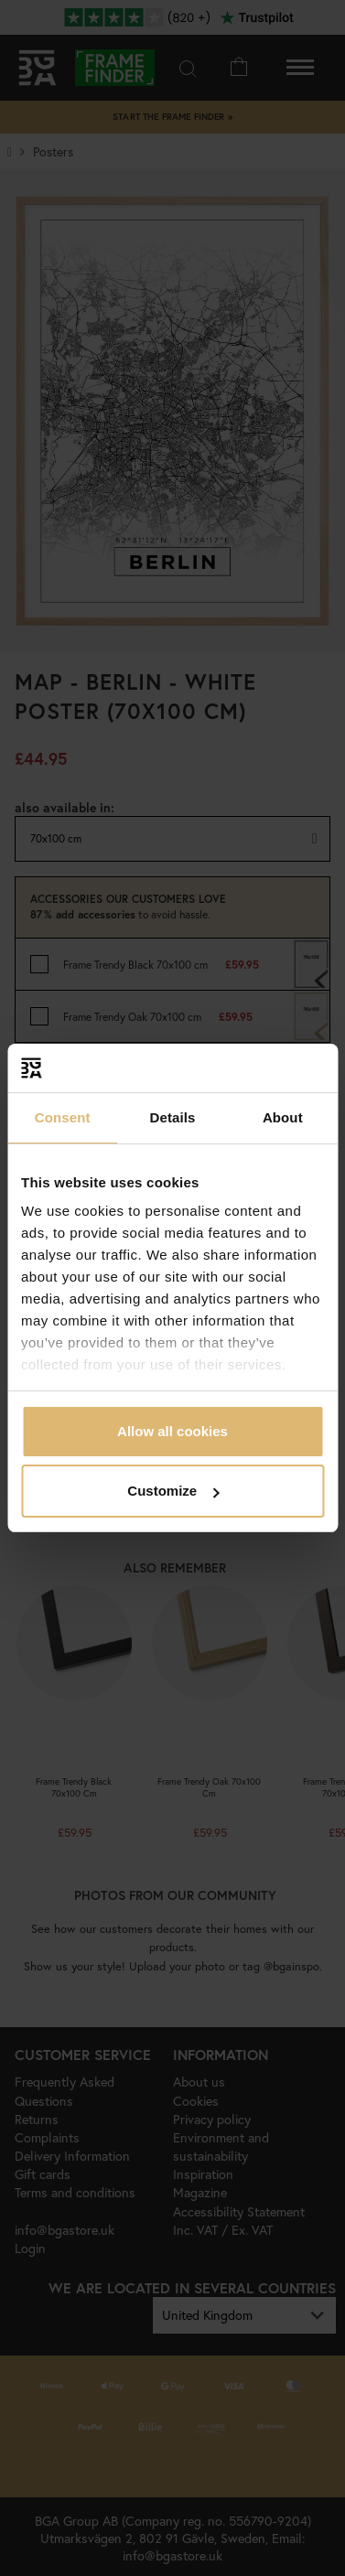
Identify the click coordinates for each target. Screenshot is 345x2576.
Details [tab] (173, 1117)
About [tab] (283, 1117)
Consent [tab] (63, 1117)
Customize (173, 1490)
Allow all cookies (172, 1431)
